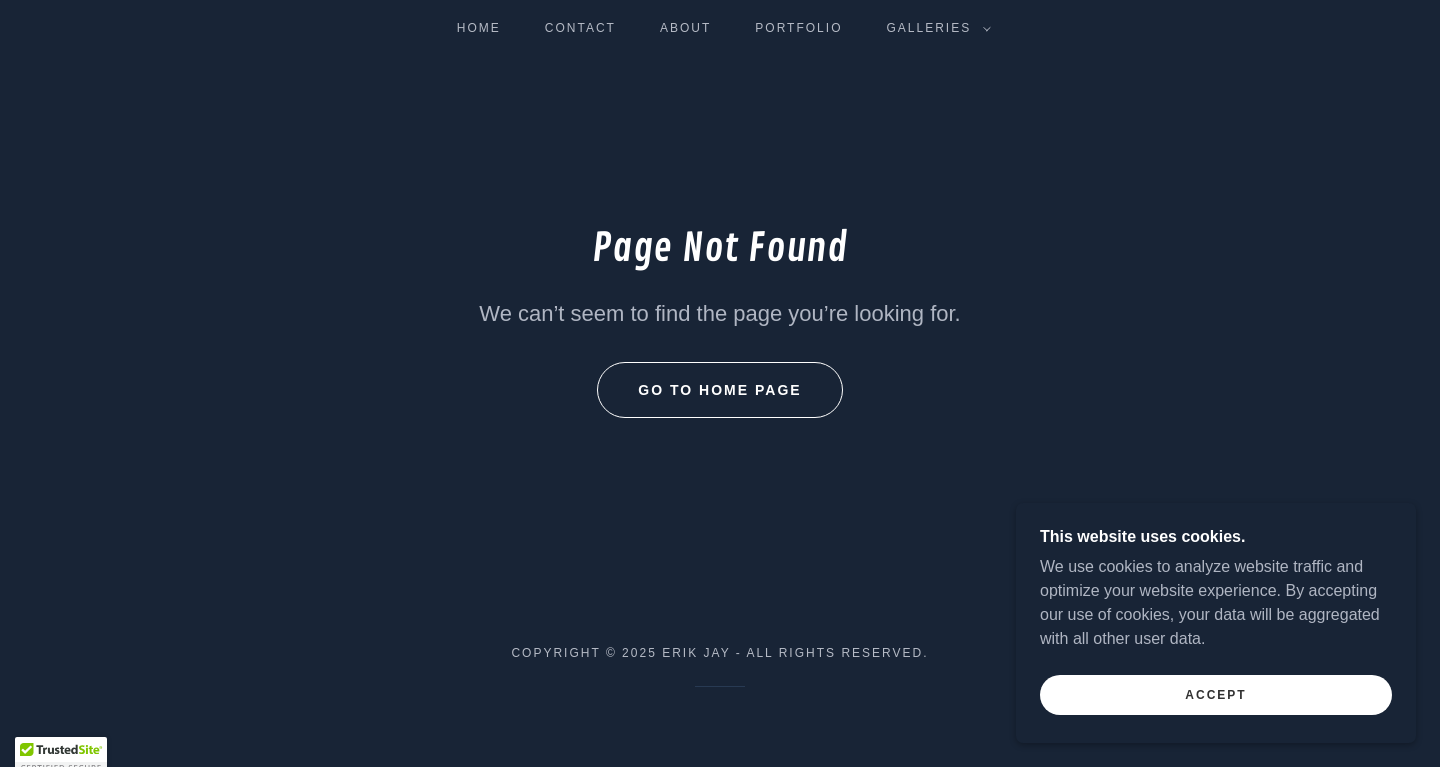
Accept (1215, 736)
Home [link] (479, 28)
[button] (934, 28)
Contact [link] (580, 28)
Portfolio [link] (798, 28)
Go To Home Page (719, 390)
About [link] (685, 28)
